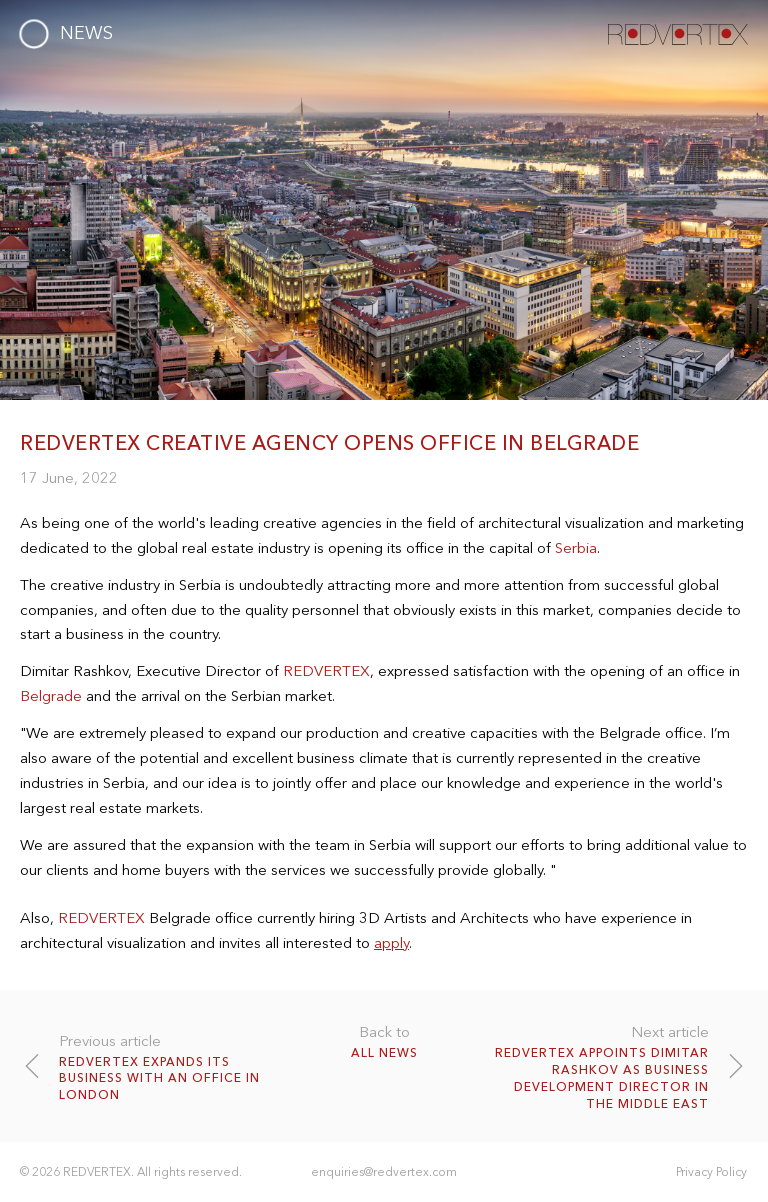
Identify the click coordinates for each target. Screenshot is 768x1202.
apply (391, 942)
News (86, 33)
